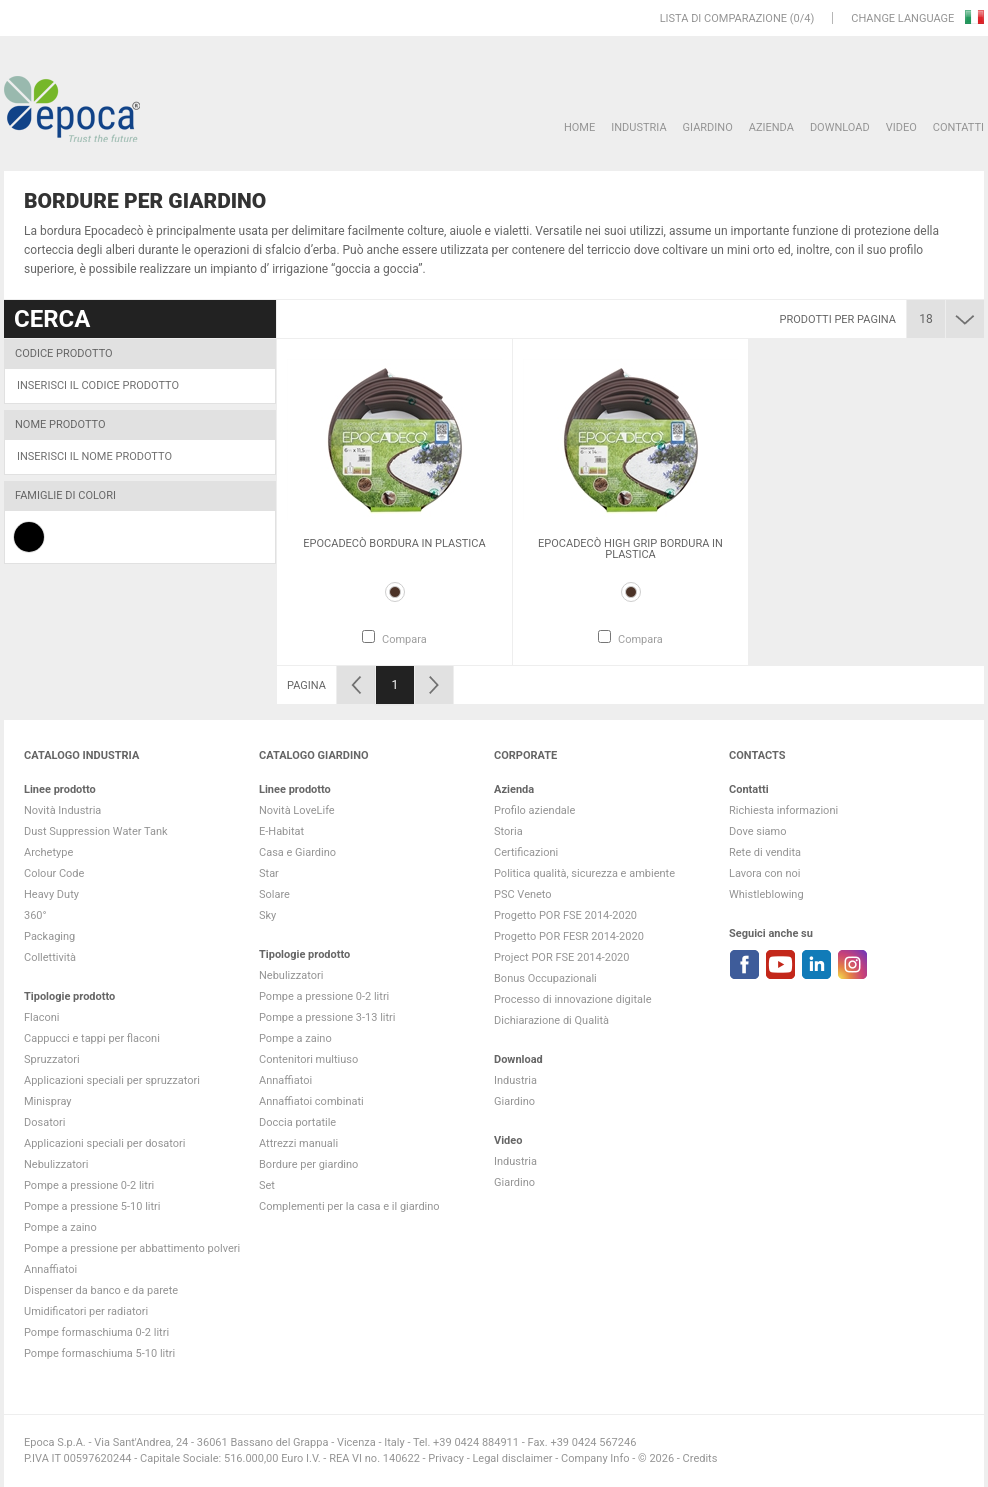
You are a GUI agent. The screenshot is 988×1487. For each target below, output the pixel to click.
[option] (394, 502)
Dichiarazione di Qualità (551, 1020)
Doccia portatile (297, 1122)
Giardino (708, 127)
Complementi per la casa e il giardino (349, 1206)
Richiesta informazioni (783, 810)
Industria (638, 127)
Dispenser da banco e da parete (101, 1290)
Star (269, 873)
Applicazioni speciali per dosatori (104, 1143)
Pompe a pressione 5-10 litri (92, 1206)
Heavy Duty (51, 894)
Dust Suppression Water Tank (96, 831)
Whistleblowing (766, 894)
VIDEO (901, 127)
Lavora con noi (764, 873)
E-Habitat (281, 831)
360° (35, 915)
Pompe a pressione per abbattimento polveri (132, 1248)
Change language (904, 18)
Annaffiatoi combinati (311, 1101)
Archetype (48, 852)
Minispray (48, 1101)
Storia (508, 831)
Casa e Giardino (297, 852)
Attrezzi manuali (298, 1143)
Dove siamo (758, 831)
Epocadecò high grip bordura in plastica (630, 549)
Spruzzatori (52, 1059)
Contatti (958, 127)
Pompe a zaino (60, 1227)
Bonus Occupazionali (545, 978)
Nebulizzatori (56, 1164)
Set (267, 1185)
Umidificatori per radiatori (86, 1311)
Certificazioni (526, 852)
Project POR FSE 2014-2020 (562, 957)
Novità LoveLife (297, 810)
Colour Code (54, 873)
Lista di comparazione (723, 18)
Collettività (50, 957)
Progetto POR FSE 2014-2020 (565, 915)
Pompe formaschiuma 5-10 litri (99, 1353)
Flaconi (42, 1017)
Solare (274, 894)
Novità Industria (62, 810)
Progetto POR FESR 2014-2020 (569, 936)
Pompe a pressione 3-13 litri (327, 1017)
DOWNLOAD (840, 127)
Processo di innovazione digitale (573, 999)
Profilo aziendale (534, 810)
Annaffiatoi (50, 1269)
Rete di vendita (765, 852)
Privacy (446, 1458)
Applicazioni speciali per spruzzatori (112, 1080)
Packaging (49, 936)
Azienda (771, 127)
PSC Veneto (523, 894)
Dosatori (44, 1122)
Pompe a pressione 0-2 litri (89, 1185)
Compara (404, 639)
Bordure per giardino (308, 1164)
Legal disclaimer (512, 1458)
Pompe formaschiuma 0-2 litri (96, 1332)
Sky (267, 915)
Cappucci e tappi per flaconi (92, 1038)
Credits (700, 1458)
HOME (579, 127)
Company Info (595, 1458)
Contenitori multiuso (308, 1059)
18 (926, 319)
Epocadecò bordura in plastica (394, 543)
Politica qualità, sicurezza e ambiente (584, 873)
